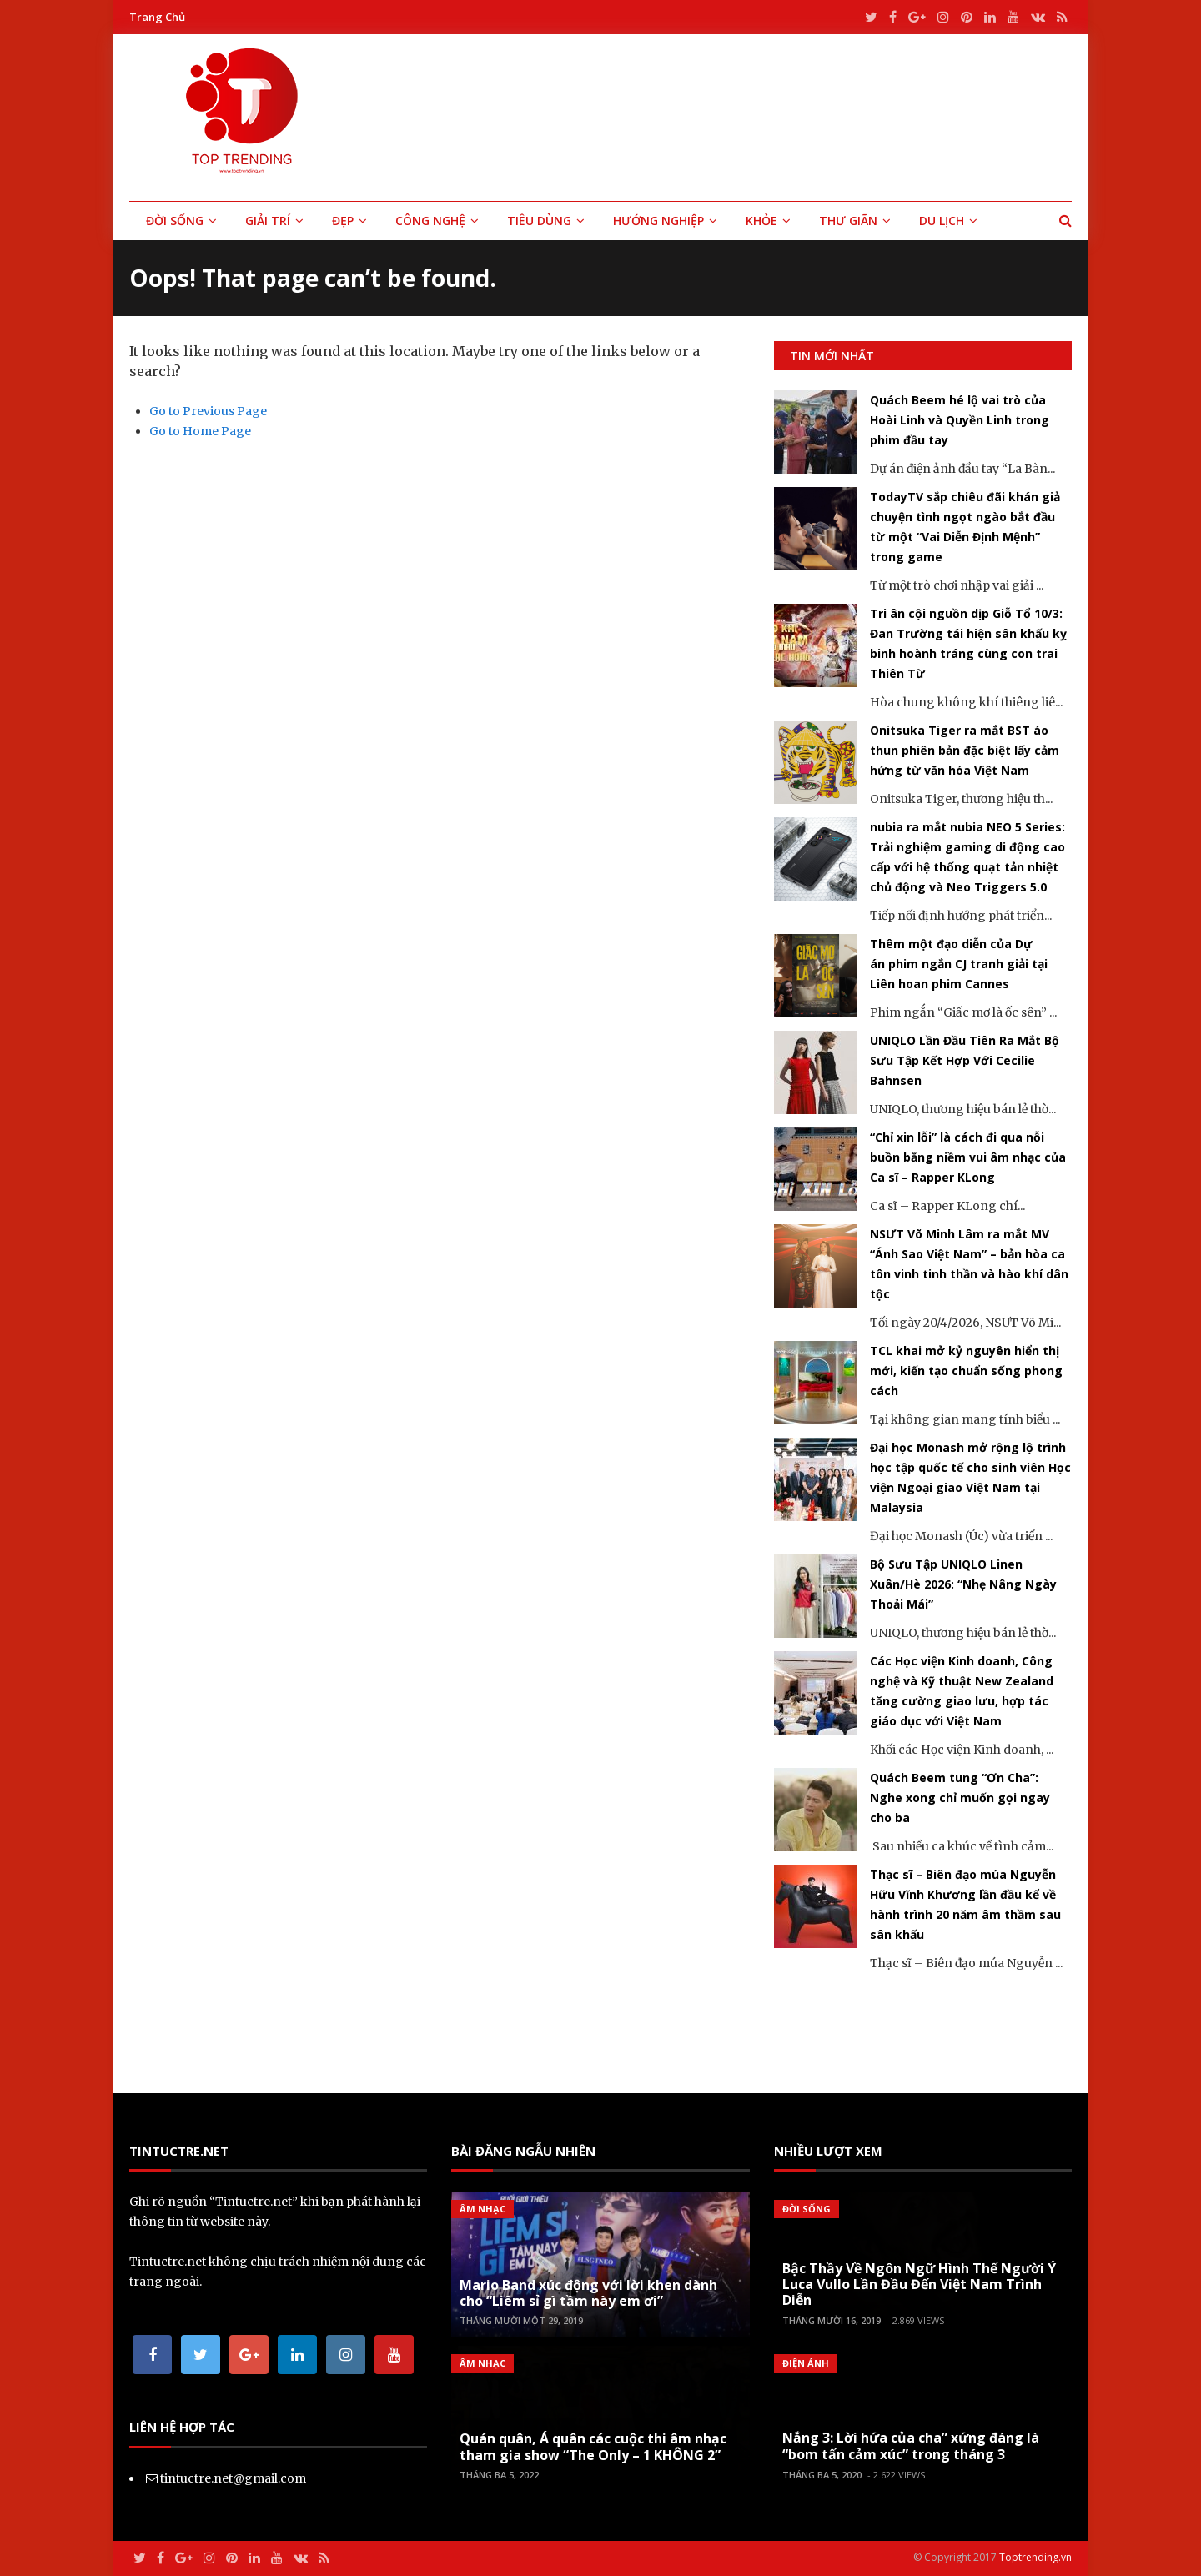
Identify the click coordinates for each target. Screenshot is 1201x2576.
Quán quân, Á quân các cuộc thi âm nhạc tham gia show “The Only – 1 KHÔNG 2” (593, 2446)
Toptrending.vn (1035, 2557)
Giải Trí (267, 220)
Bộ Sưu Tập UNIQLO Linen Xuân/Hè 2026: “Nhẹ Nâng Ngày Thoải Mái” (963, 1584)
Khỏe (761, 220)
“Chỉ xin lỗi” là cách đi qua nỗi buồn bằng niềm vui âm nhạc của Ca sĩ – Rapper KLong (968, 1157)
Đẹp (343, 220)
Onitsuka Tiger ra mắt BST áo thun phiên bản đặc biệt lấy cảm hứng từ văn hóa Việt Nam (964, 750)
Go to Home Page (200, 431)
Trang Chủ (157, 16)
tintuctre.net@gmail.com (233, 2478)
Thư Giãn (848, 220)
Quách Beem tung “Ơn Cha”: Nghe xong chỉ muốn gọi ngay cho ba (960, 1797)
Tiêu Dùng (539, 220)
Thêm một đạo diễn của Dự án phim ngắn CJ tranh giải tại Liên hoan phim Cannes (959, 964)
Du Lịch (941, 220)
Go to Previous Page (208, 411)
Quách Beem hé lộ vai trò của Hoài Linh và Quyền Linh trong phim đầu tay (959, 420)
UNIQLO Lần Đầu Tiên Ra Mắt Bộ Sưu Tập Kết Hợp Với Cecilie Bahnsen (964, 1060)
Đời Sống (175, 220)
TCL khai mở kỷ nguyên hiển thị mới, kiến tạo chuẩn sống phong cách (966, 1370)
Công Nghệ (430, 220)
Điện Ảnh (805, 2363)
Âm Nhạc (482, 2208)
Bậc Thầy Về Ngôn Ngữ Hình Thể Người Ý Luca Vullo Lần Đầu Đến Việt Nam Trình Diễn (919, 2284)
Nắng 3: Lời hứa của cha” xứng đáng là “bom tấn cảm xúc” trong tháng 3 (910, 2445)
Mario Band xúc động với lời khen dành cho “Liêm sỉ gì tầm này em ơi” (588, 2293)
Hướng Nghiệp (658, 220)
